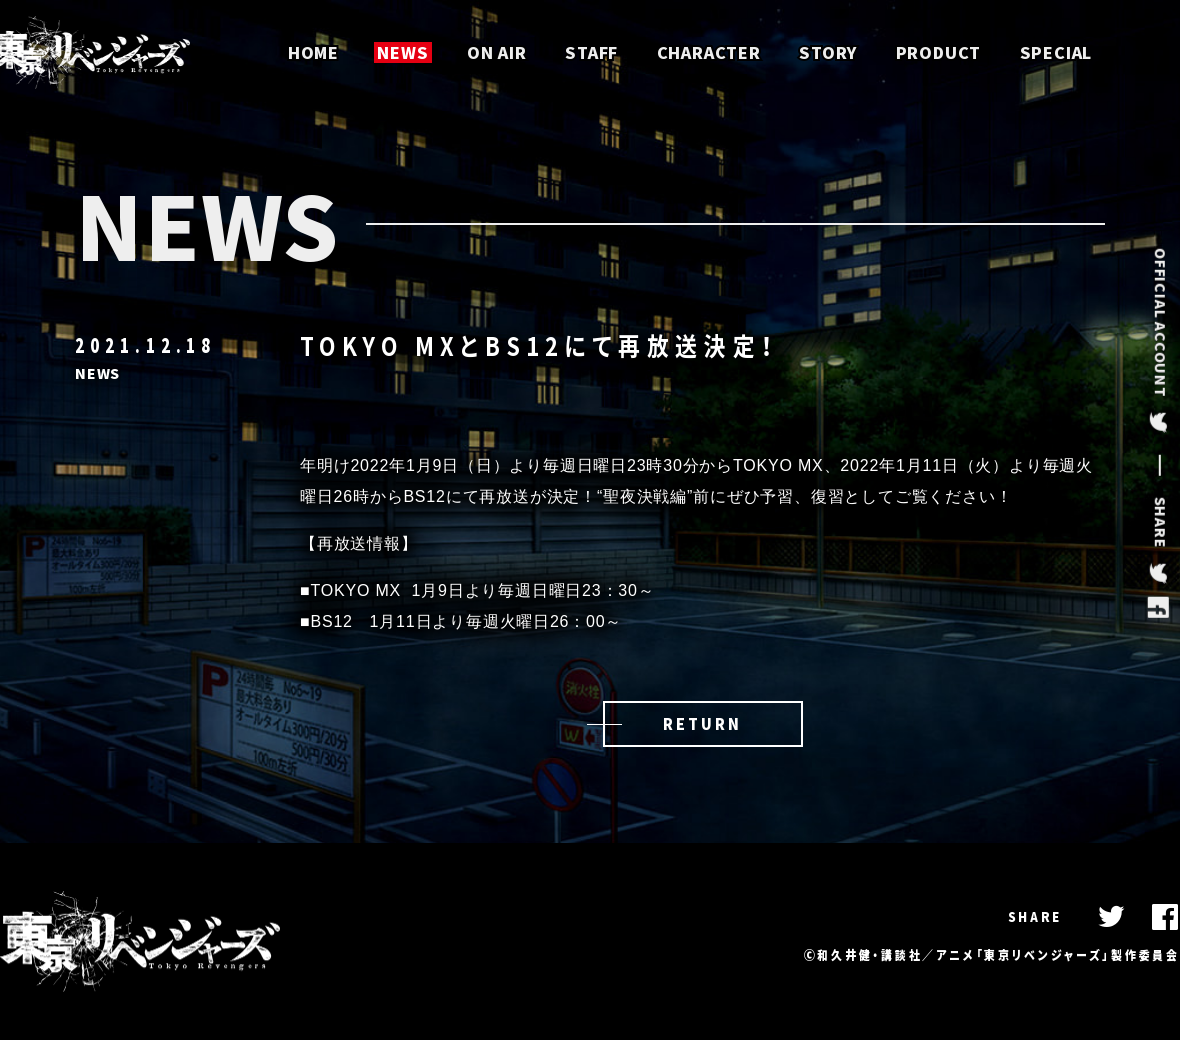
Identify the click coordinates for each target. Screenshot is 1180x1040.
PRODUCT (939, 52)
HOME (313, 52)
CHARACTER (709, 52)
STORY (828, 52)
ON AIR (497, 52)
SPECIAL (1056, 52)
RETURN (702, 724)
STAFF (591, 52)
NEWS (402, 52)
